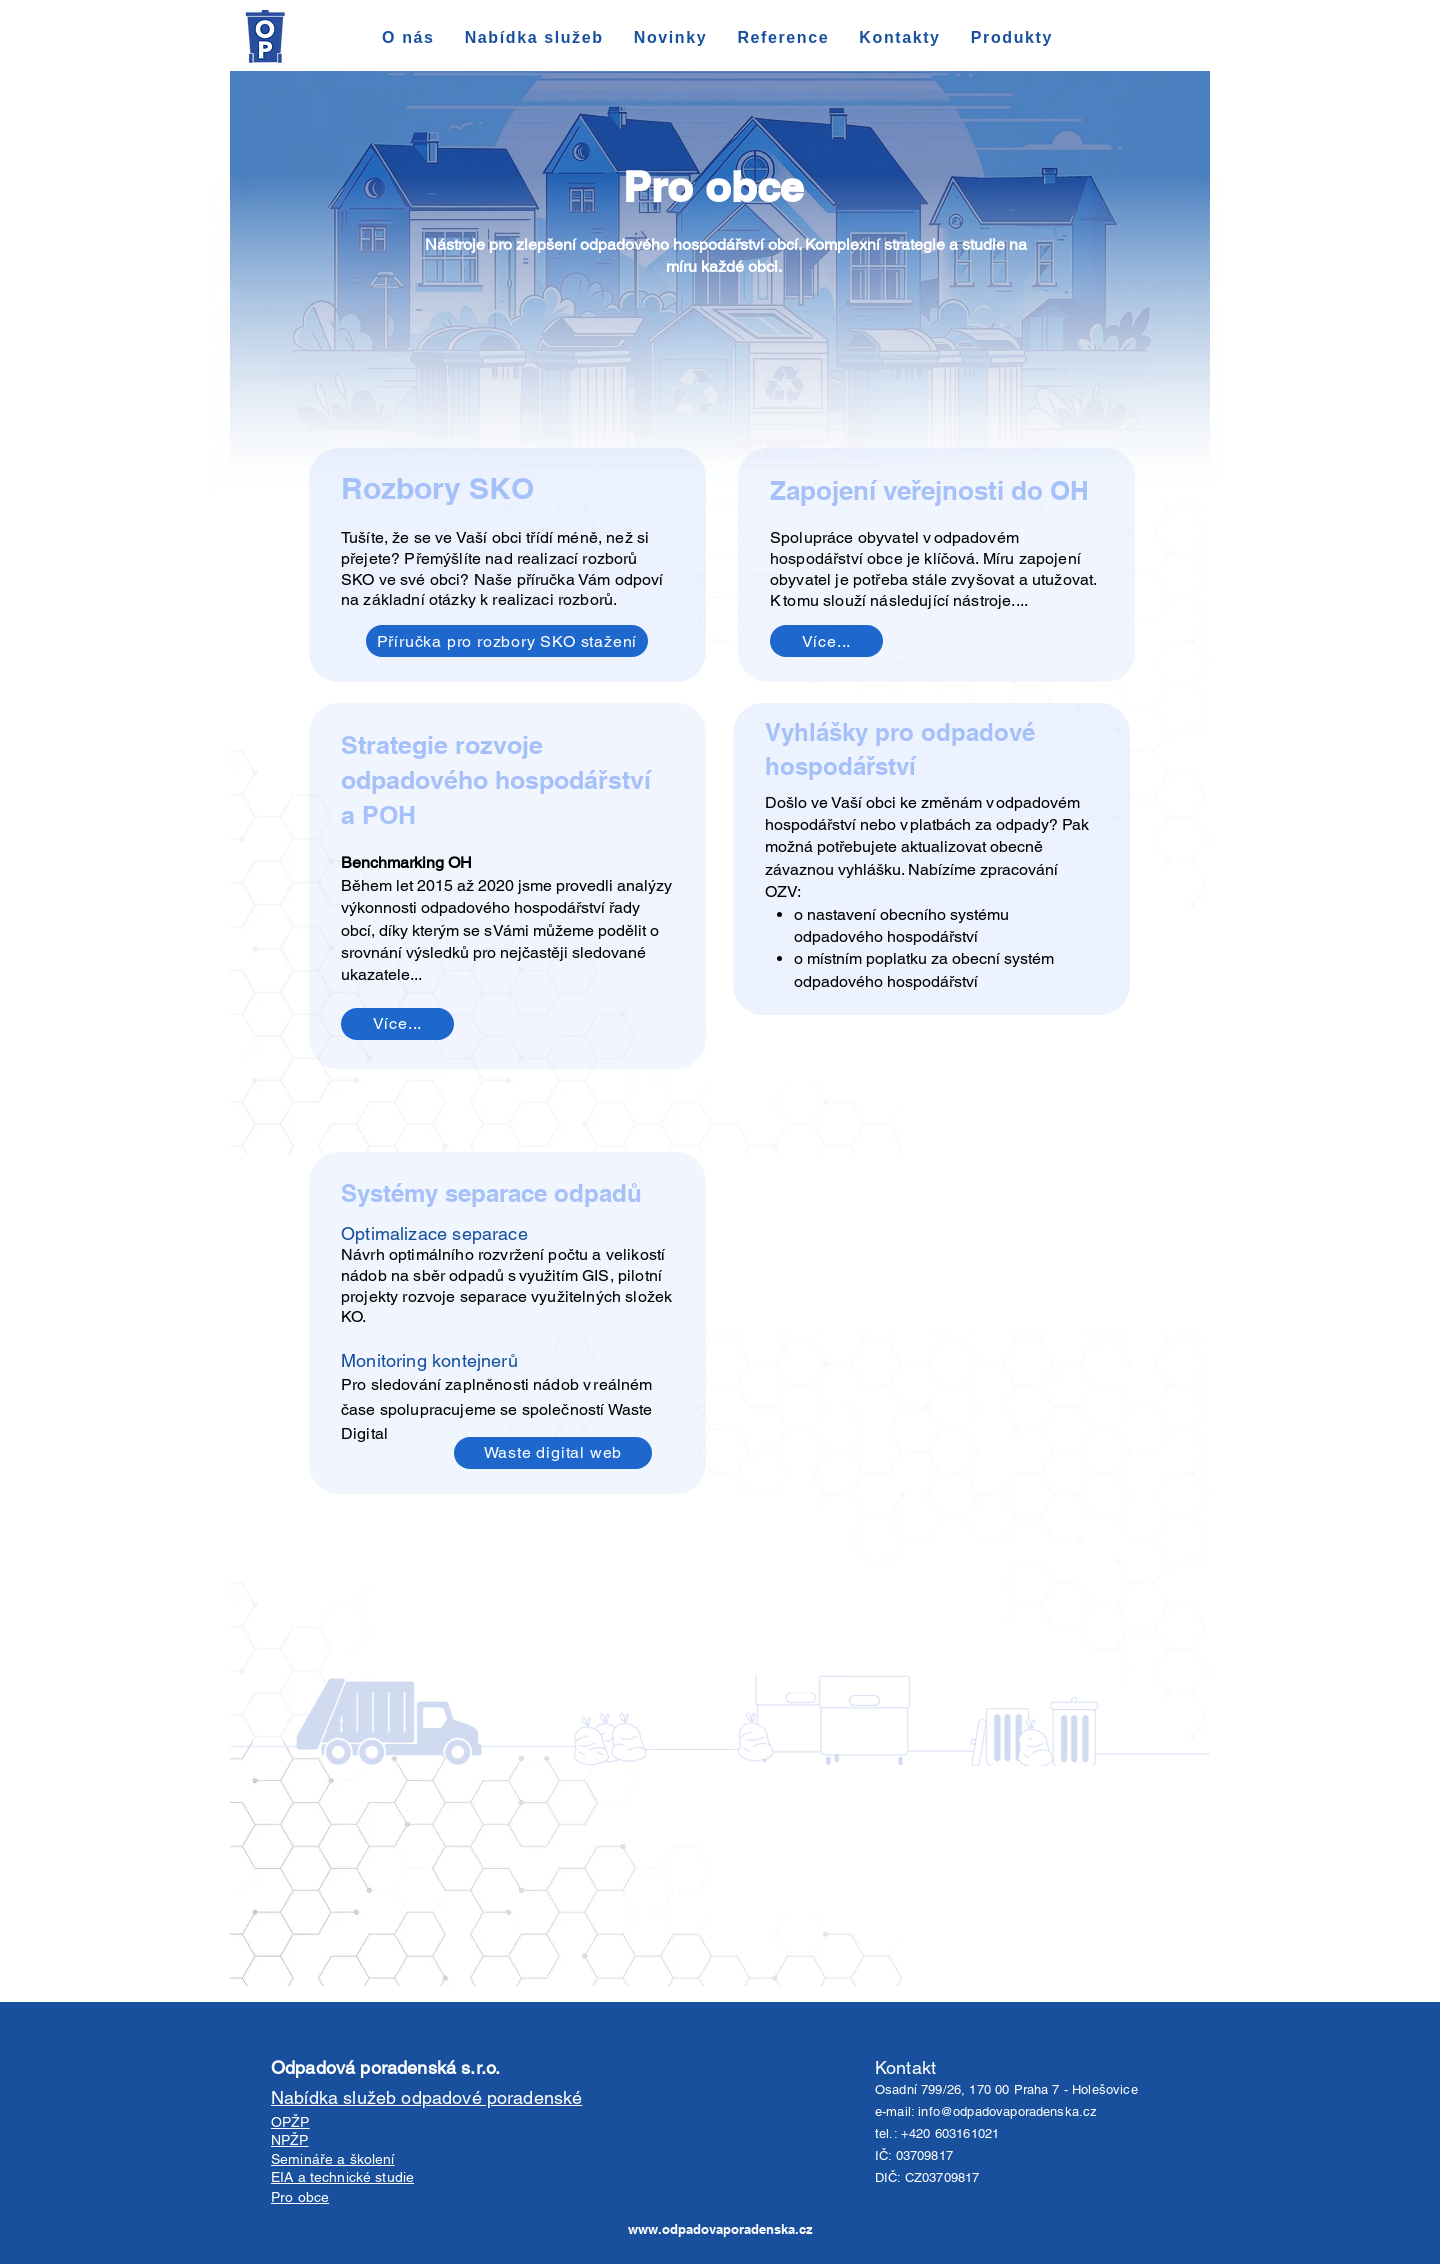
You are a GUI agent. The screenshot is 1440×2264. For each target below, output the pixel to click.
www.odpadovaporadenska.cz (720, 2229)
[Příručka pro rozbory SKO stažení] (507, 641)
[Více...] (826, 641)
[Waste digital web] (553, 1453)
